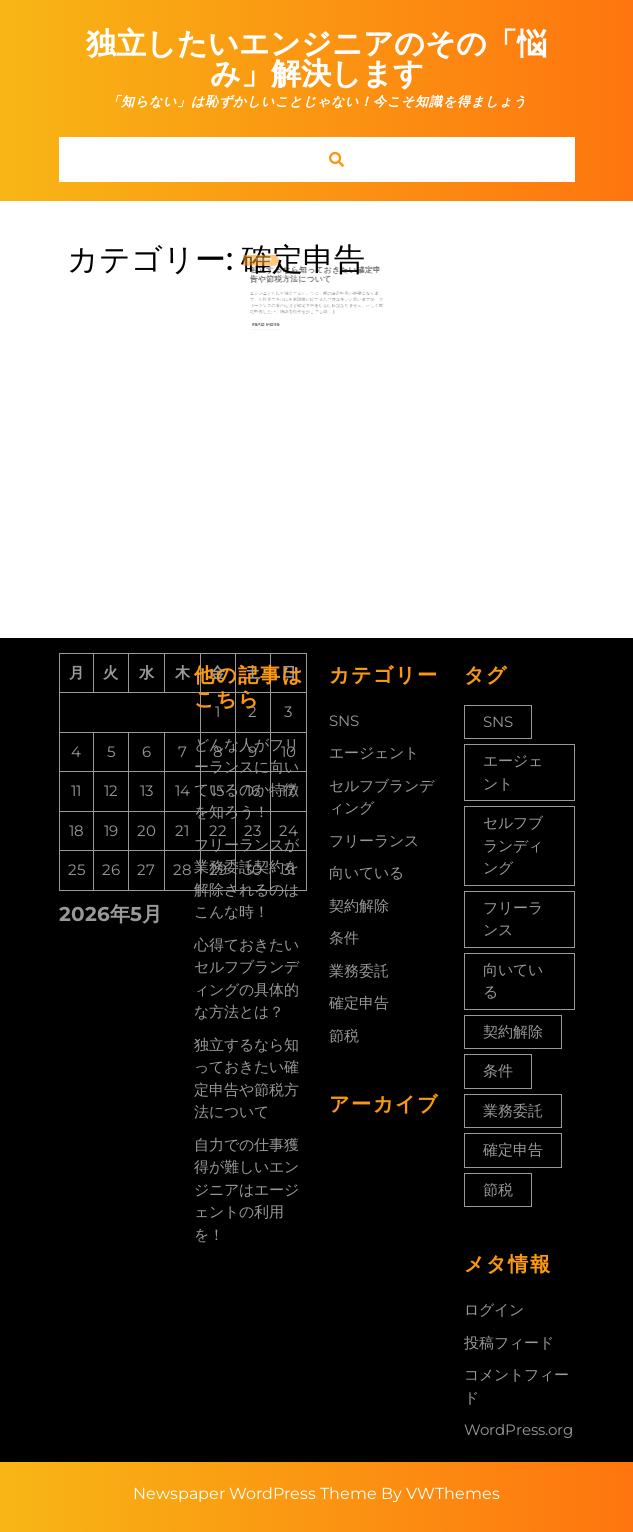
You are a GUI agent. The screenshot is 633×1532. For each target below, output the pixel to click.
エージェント (374, 752)
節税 (344, 1035)
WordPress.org (518, 1429)
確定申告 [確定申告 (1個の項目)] (513, 1149)
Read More (283, 299)
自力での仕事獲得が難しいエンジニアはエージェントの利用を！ (246, 1189)
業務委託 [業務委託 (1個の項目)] (513, 1110)
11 (277, 255)
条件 (344, 937)
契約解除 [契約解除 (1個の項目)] (513, 1031)
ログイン (494, 1309)
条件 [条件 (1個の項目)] (498, 1070)
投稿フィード (509, 1342)
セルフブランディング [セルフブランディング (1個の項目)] (513, 845)
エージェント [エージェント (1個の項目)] (513, 772)
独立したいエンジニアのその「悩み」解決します (316, 58)
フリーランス (374, 840)
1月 (273, 255)
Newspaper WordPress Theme (255, 1493)
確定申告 (359, 1002)
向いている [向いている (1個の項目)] (513, 981)
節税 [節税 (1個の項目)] (498, 1189)
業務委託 (359, 970)
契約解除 (359, 905)
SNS (344, 720)
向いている (366, 872)
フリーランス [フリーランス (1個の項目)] (513, 919)
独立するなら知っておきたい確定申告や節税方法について (315, 265)
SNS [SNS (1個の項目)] (498, 721)
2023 (283, 255)
